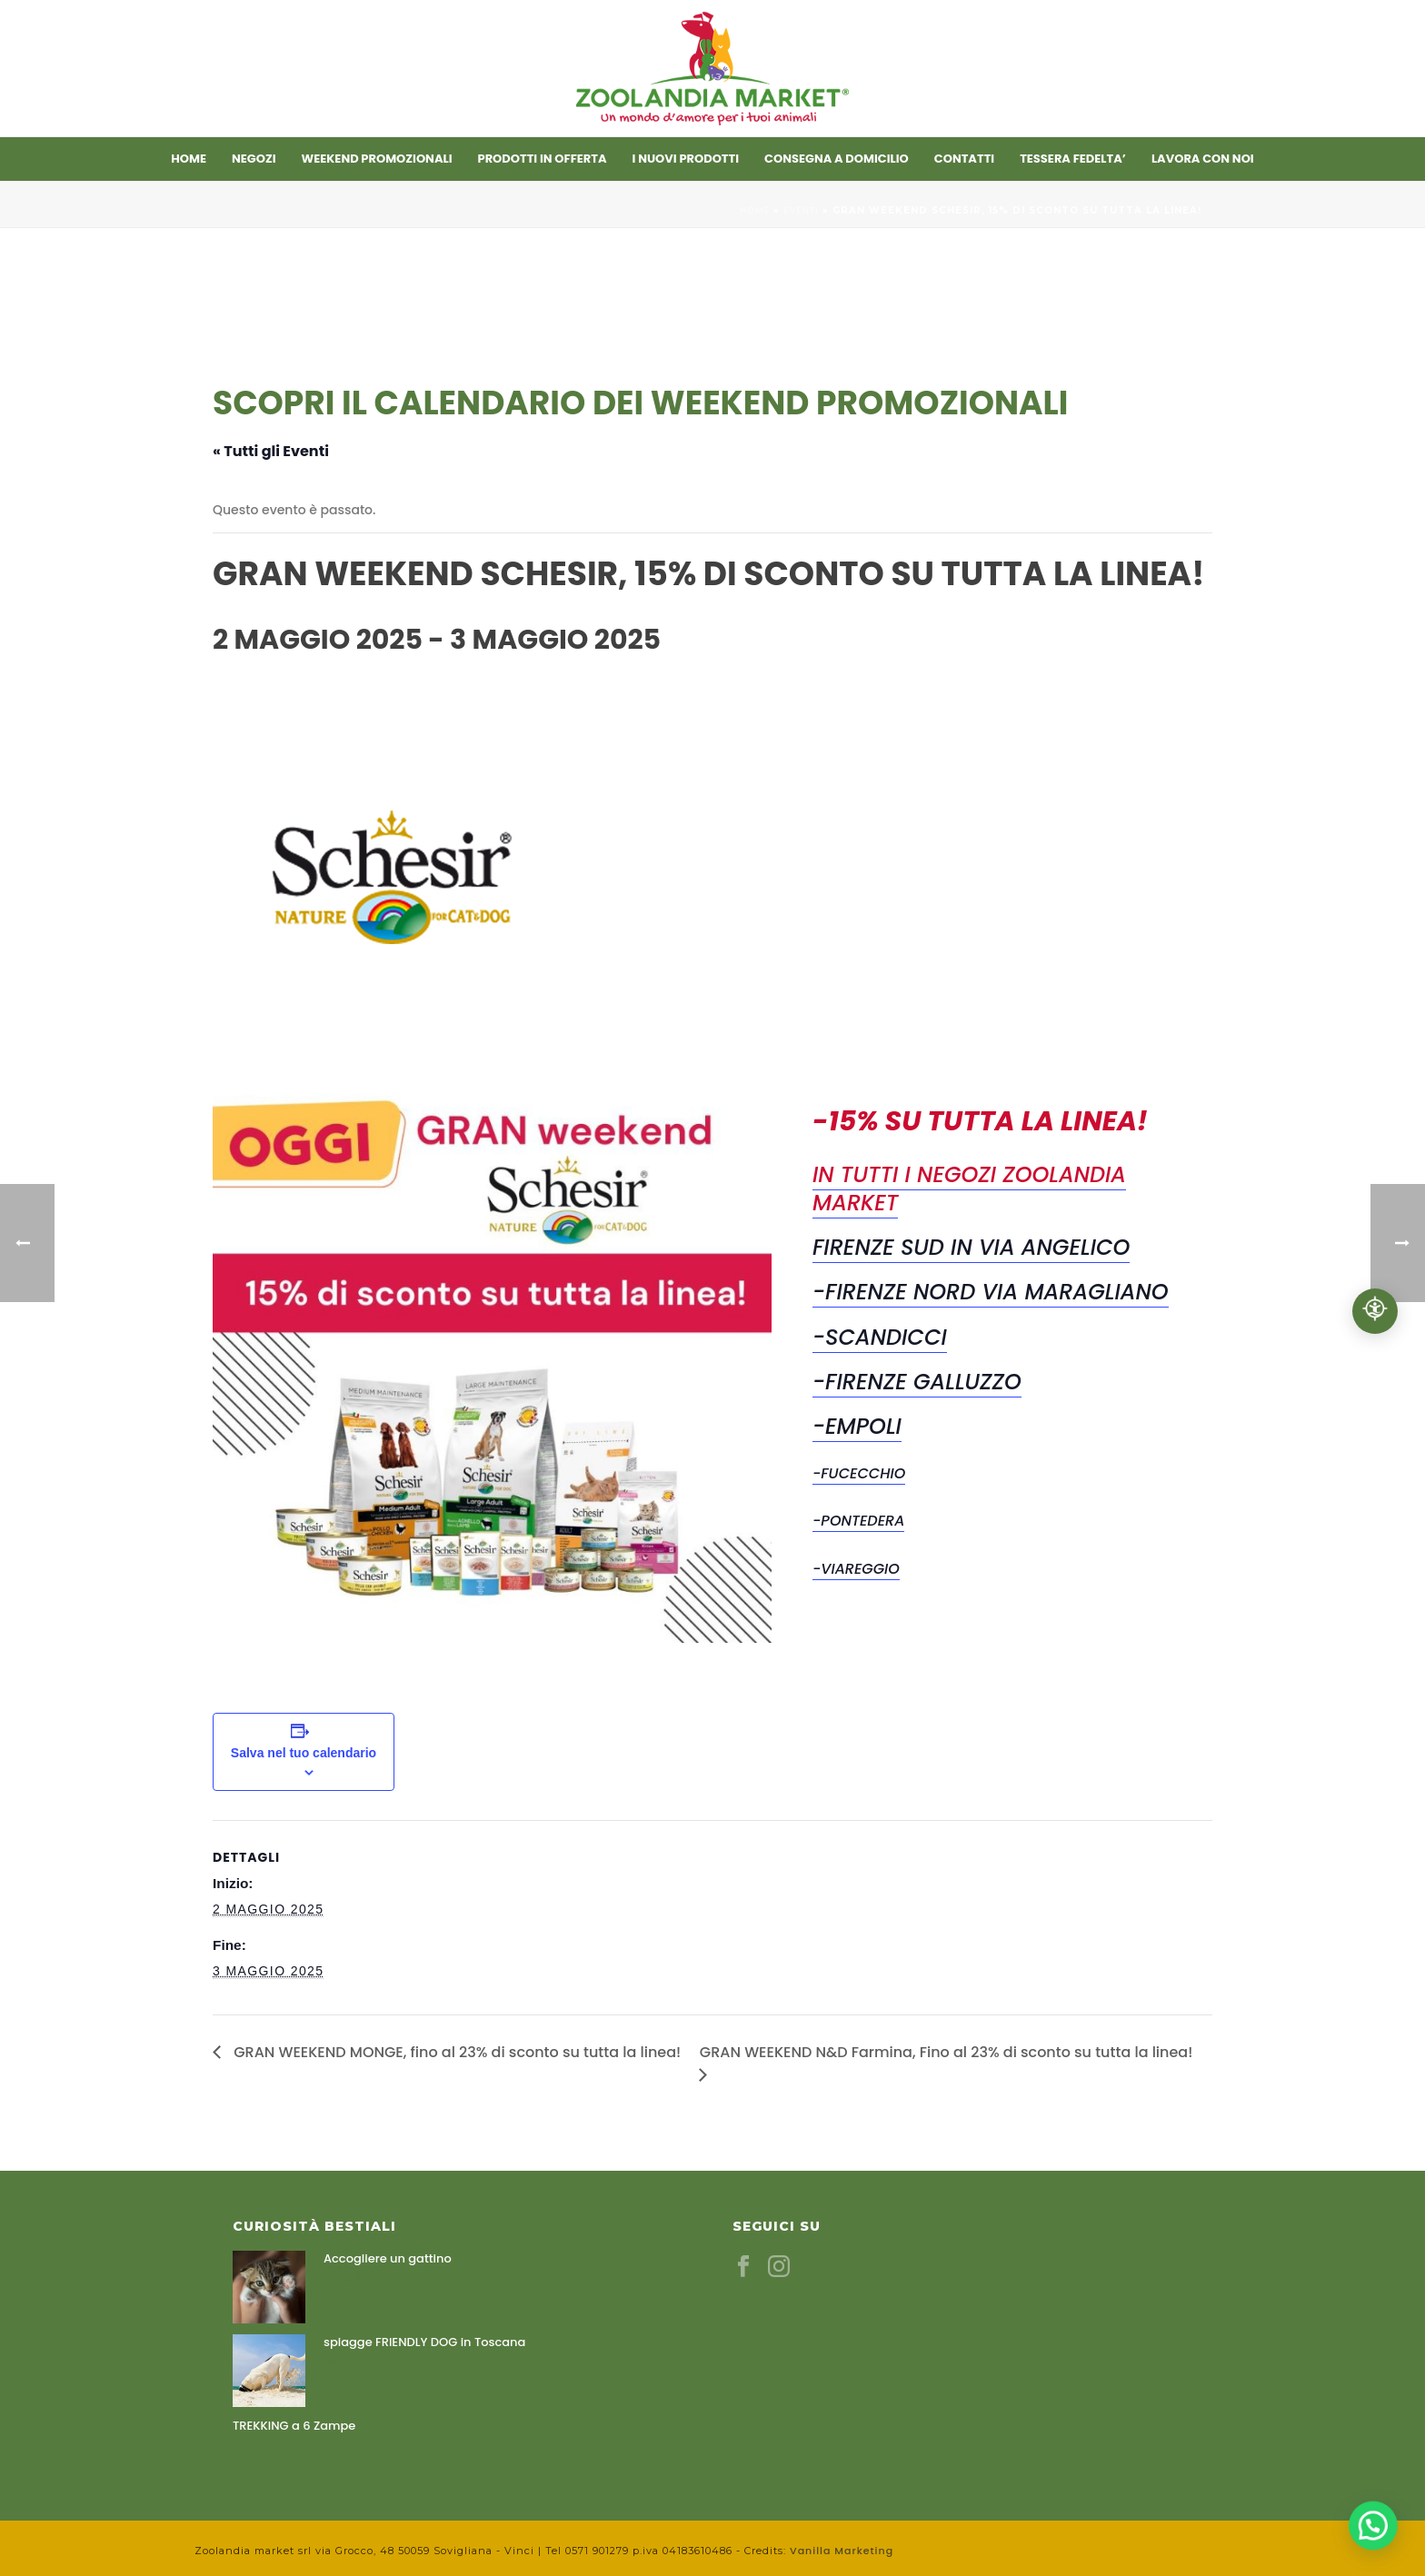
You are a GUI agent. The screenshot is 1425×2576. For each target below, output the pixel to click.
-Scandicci (879, 1337)
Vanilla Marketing (841, 2550)
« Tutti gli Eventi (271, 451)
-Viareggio (856, 1568)
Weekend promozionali (377, 158)
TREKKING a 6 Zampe (294, 2426)
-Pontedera (858, 1520)
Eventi (801, 210)
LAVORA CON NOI (1202, 158)
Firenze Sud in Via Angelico (971, 1247)
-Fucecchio (858, 1473)
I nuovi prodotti (686, 158)
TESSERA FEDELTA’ (1073, 158)
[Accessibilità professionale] (1375, 1311)
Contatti (964, 158)
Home (188, 158)
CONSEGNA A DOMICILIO (836, 158)
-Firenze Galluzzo (916, 1382)
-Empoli (857, 1426)
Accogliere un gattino (388, 2259)
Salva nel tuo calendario (303, 1753)
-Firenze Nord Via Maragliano (990, 1292)
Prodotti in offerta (542, 158)
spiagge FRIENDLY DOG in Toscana (424, 2342)
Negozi (254, 158)
